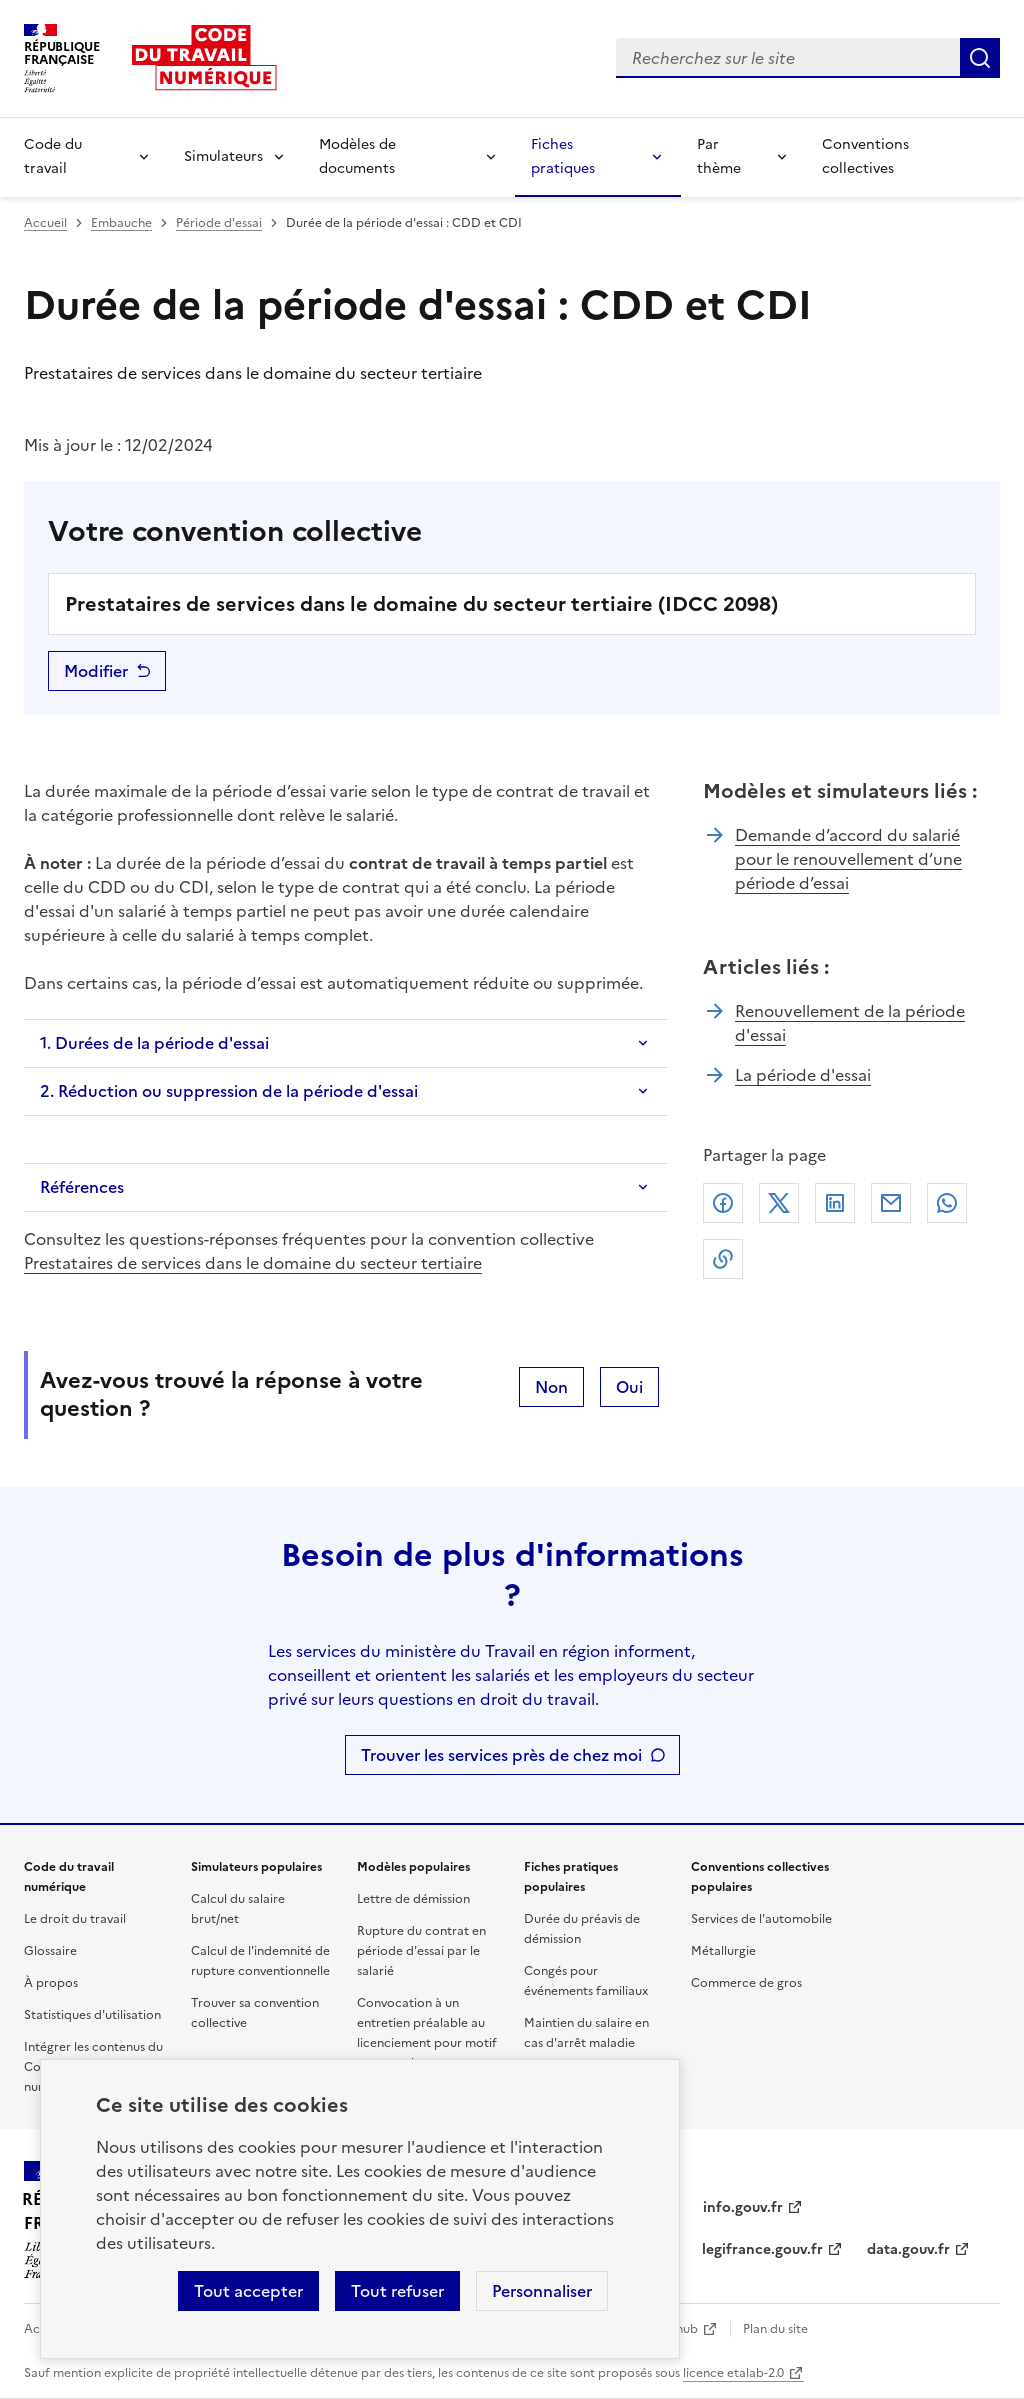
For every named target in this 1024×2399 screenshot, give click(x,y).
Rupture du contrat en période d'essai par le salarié (421, 1951)
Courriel (891, 1203)
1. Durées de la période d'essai (154, 1043)
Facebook (723, 1203)
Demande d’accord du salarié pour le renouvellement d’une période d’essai (848, 859)
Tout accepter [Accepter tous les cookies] (248, 2291)
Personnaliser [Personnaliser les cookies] (542, 2291)
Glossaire (50, 1951)
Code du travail (53, 156)
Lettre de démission (413, 1899)
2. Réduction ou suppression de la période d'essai (229, 1091)
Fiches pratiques (563, 156)
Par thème (719, 156)
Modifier (96, 671)
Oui (629, 1387)
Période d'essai (219, 223)
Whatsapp (947, 1203)
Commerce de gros (746, 1983)
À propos (51, 1983)
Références (82, 1187)
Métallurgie (723, 1951)
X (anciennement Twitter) (779, 1203)
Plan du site (775, 2329)
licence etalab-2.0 (733, 2373)
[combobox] (788, 58)
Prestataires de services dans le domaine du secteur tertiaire (253, 1263)
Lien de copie (723, 1259)
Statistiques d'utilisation (92, 2015)
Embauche (121, 223)
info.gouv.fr (743, 2207)
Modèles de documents (357, 156)
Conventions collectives (865, 156)
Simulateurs (223, 156)
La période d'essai (803, 1075)
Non (551, 1387)
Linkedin (835, 1203)
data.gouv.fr (908, 2249)
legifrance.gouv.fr (762, 2249)
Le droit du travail (75, 1919)
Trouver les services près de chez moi (501, 1755)
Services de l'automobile (761, 1919)
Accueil (45, 223)
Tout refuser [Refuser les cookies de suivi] (397, 2291)
